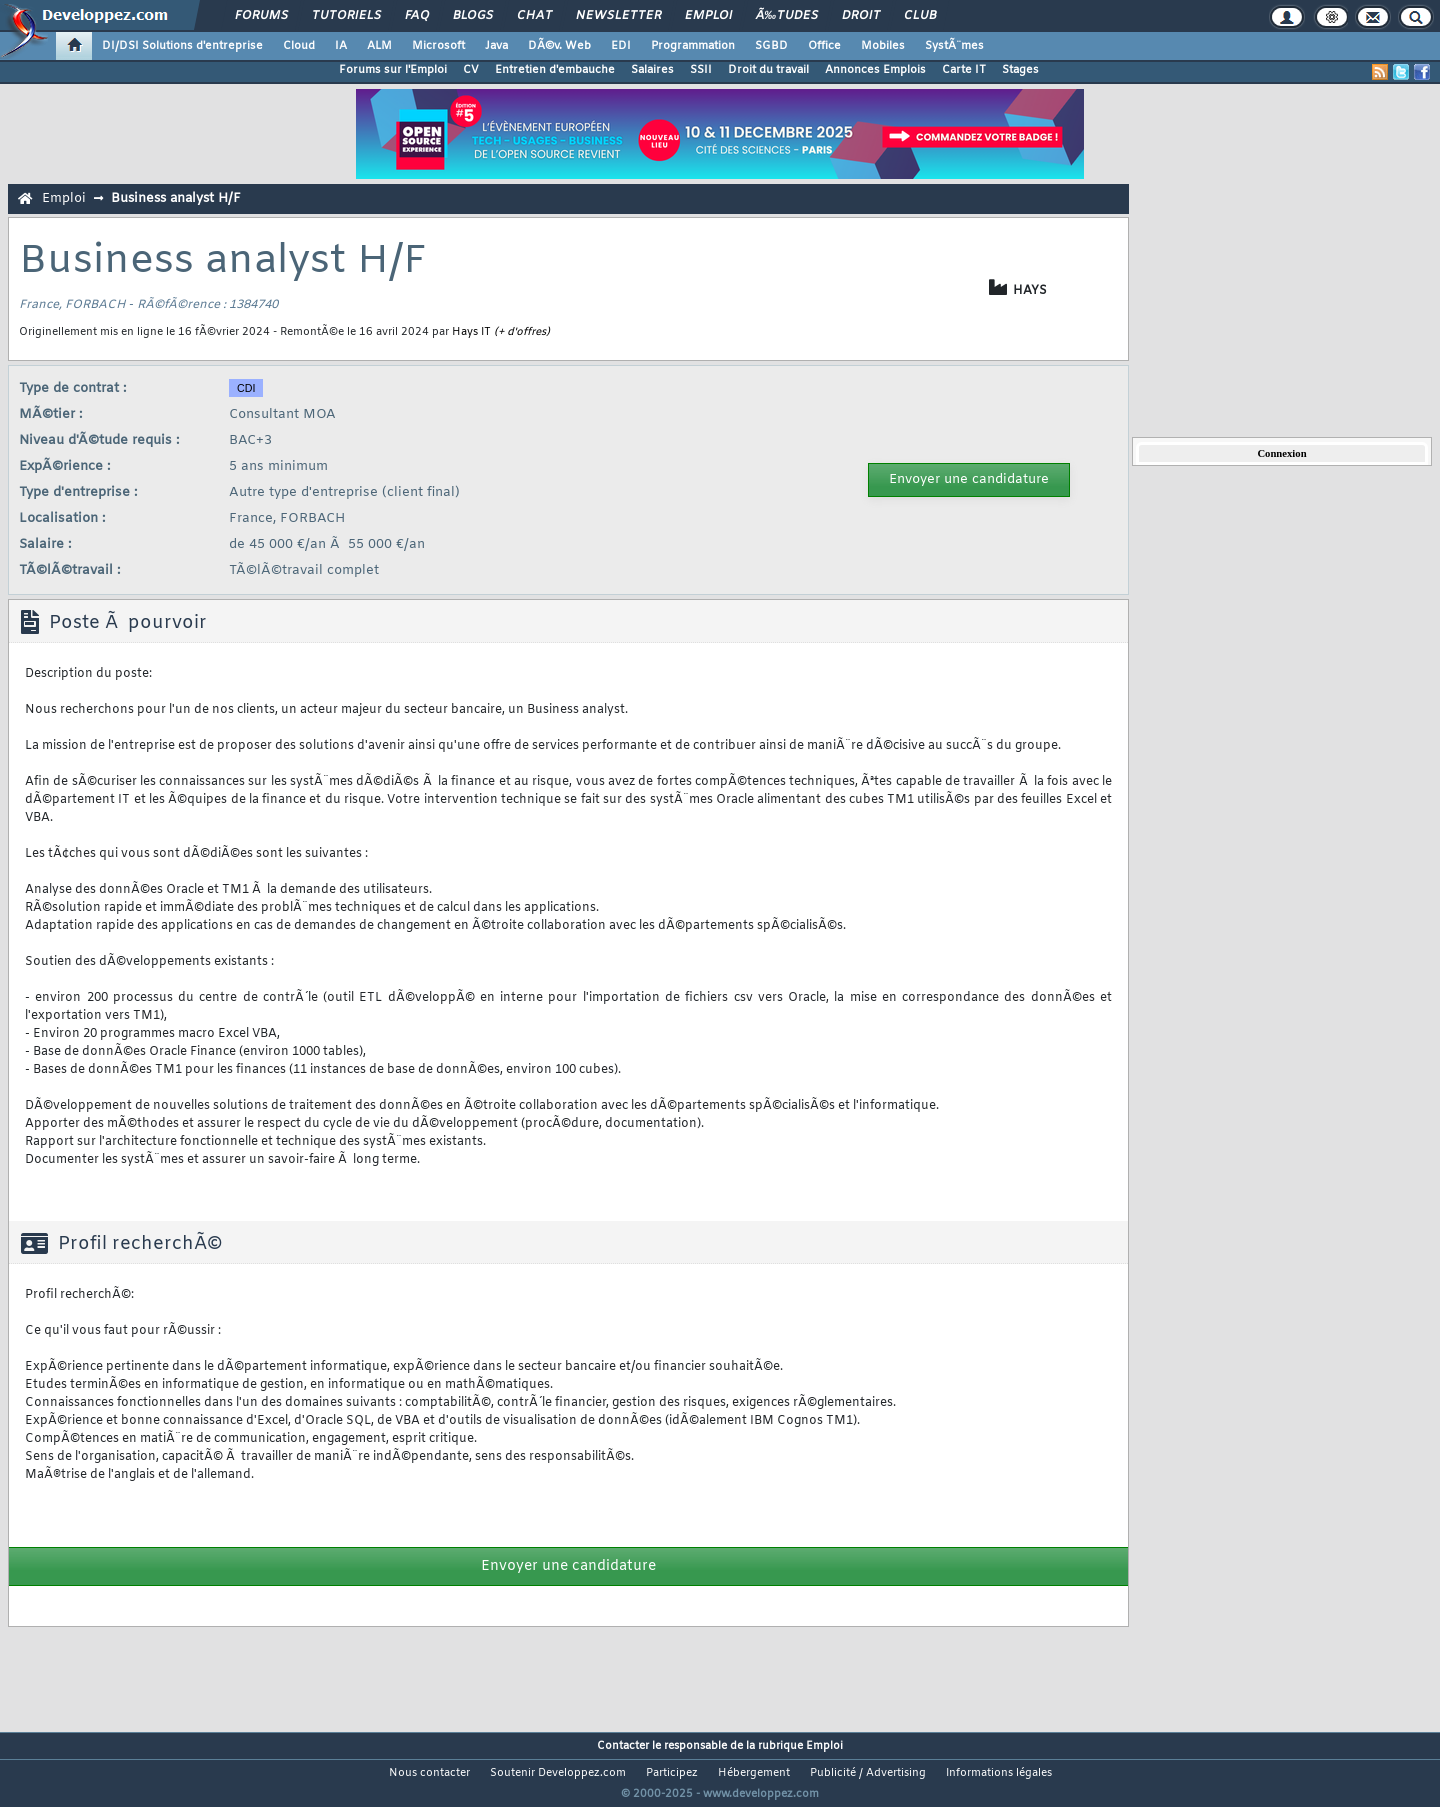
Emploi (708, 16)
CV (471, 70)
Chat (534, 16)
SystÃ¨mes (954, 46)
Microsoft (438, 46)
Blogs (473, 16)
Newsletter (618, 16)
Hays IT (471, 332)
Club (920, 16)
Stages (1020, 70)
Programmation (693, 46)
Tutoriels (346, 16)
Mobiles (883, 46)
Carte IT (964, 70)
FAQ (417, 16)
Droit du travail (768, 70)
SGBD (771, 46)
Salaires (652, 70)
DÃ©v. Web (559, 46)
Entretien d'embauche (555, 70)
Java (496, 46)
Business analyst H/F (176, 198)
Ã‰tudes (787, 16)
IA (341, 46)
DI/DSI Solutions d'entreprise (182, 46)
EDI (621, 46)
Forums (261, 16)
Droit (861, 16)
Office (824, 46)
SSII (701, 70)
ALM (379, 46)
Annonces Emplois (875, 70)
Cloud (299, 46)
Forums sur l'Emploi (393, 70)
